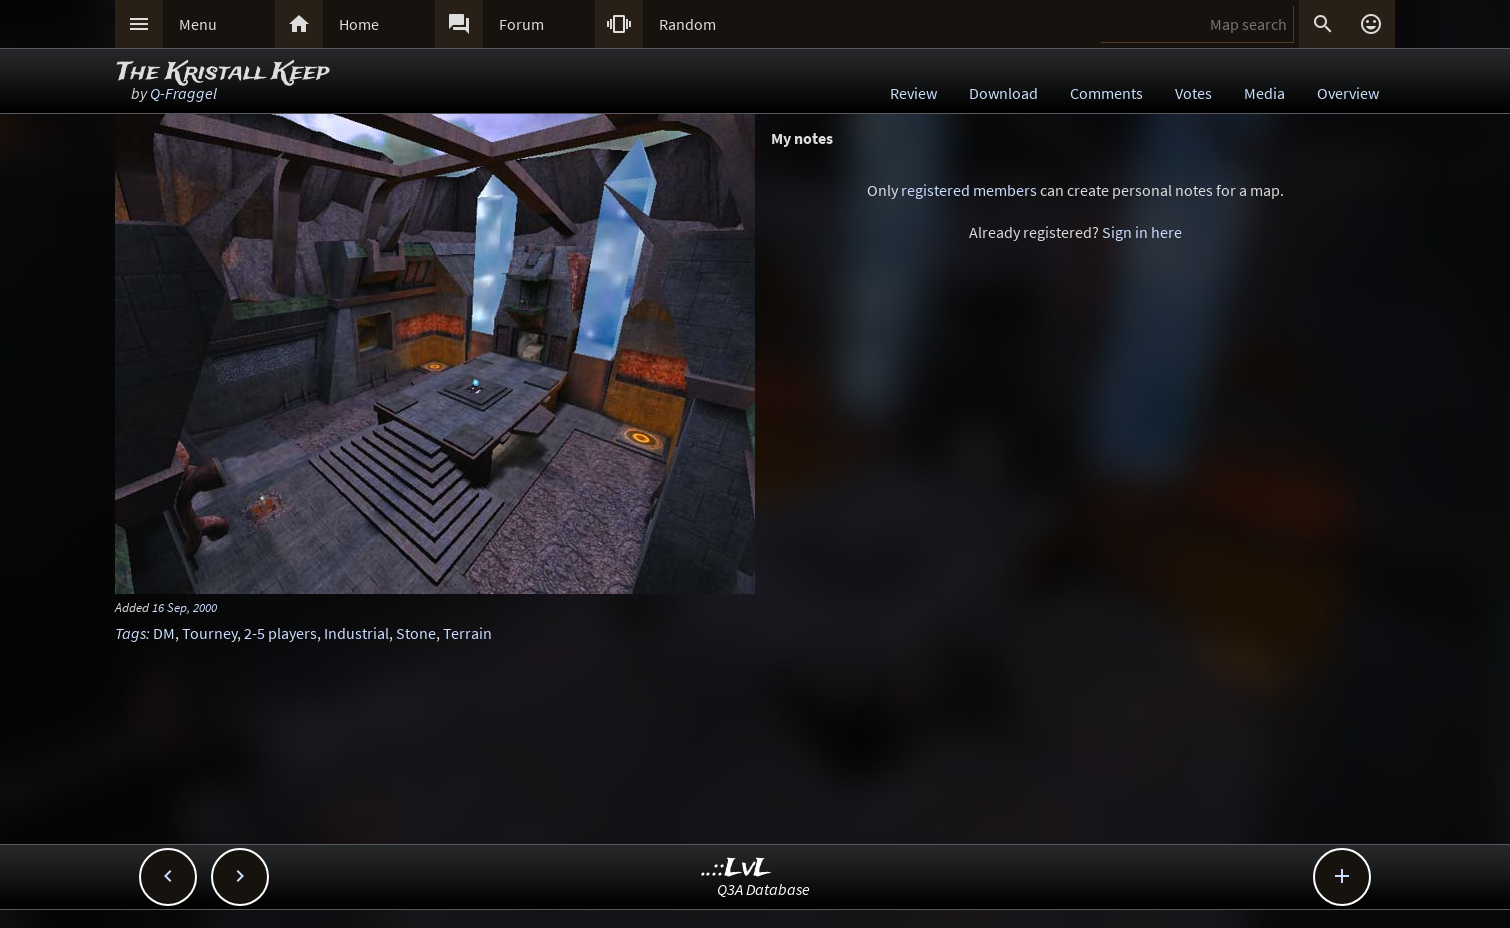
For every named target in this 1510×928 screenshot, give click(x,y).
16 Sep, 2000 (184, 607)
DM (164, 633)
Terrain (467, 633)
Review (913, 93)
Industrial (356, 633)
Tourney (209, 633)
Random (687, 24)
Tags (130, 633)
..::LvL (736, 868)
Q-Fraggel (183, 93)
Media (1264, 93)
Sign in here (1142, 232)
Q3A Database (763, 889)
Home (359, 24)
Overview (1348, 93)
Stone (416, 633)
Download (1003, 93)
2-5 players (280, 633)
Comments (1106, 93)
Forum (521, 24)
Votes (1193, 93)
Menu (198, 24)
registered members (969, 190)
